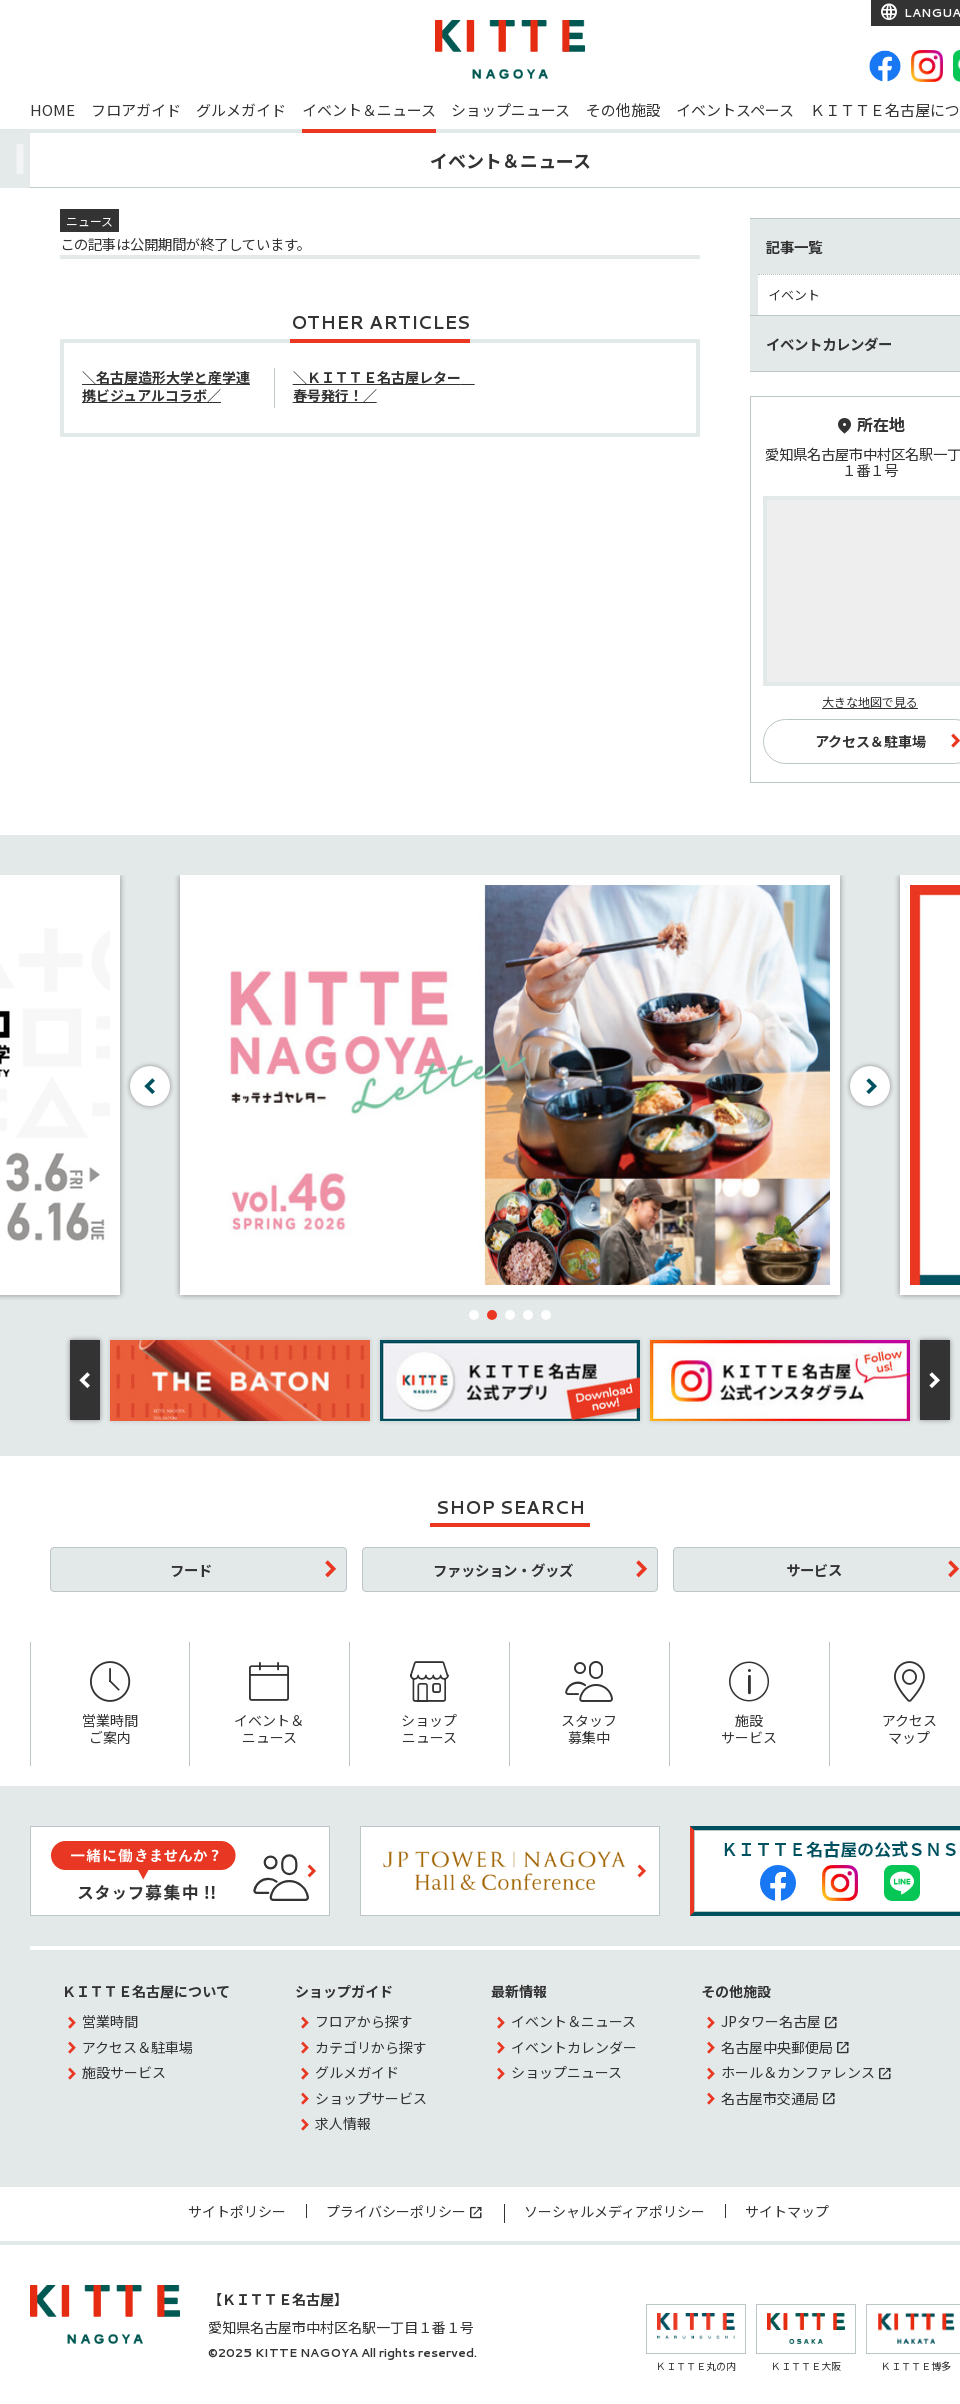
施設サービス (749, 1704)
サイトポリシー (237, 2211)
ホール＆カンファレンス (798, 2072)
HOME (52, 109)
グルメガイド (241, 109)
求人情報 (343, 2123)
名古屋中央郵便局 (777, 2047)
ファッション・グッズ (503, 1569)
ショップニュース (510, 109)
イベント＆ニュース (369, 109)
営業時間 (110, 2021)
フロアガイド (136, 109)
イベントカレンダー (574, 2047)
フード (191, 1569)
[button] (474, 1315)
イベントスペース (735, 109)
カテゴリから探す (371, 2047)
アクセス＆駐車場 (137, 2047)
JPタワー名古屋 (771, 2021)
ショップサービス (371, 2098)
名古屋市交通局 (770, 2098)
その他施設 (623, 109)
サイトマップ (787, 2211)
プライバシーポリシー (396, 2211)
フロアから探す (364, 2021)
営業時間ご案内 (110, 1704)
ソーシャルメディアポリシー (614, 2211)
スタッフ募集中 (589, 1704)
